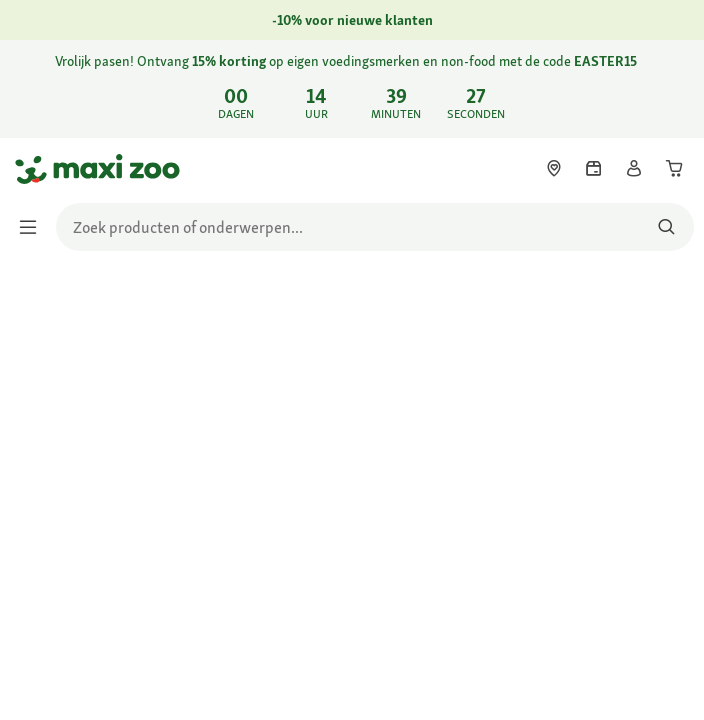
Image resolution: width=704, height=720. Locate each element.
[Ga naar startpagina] (33, 169)
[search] (375, 227)
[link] (352, 89)
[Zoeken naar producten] (666, 227)
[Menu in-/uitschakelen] (34, 227)
